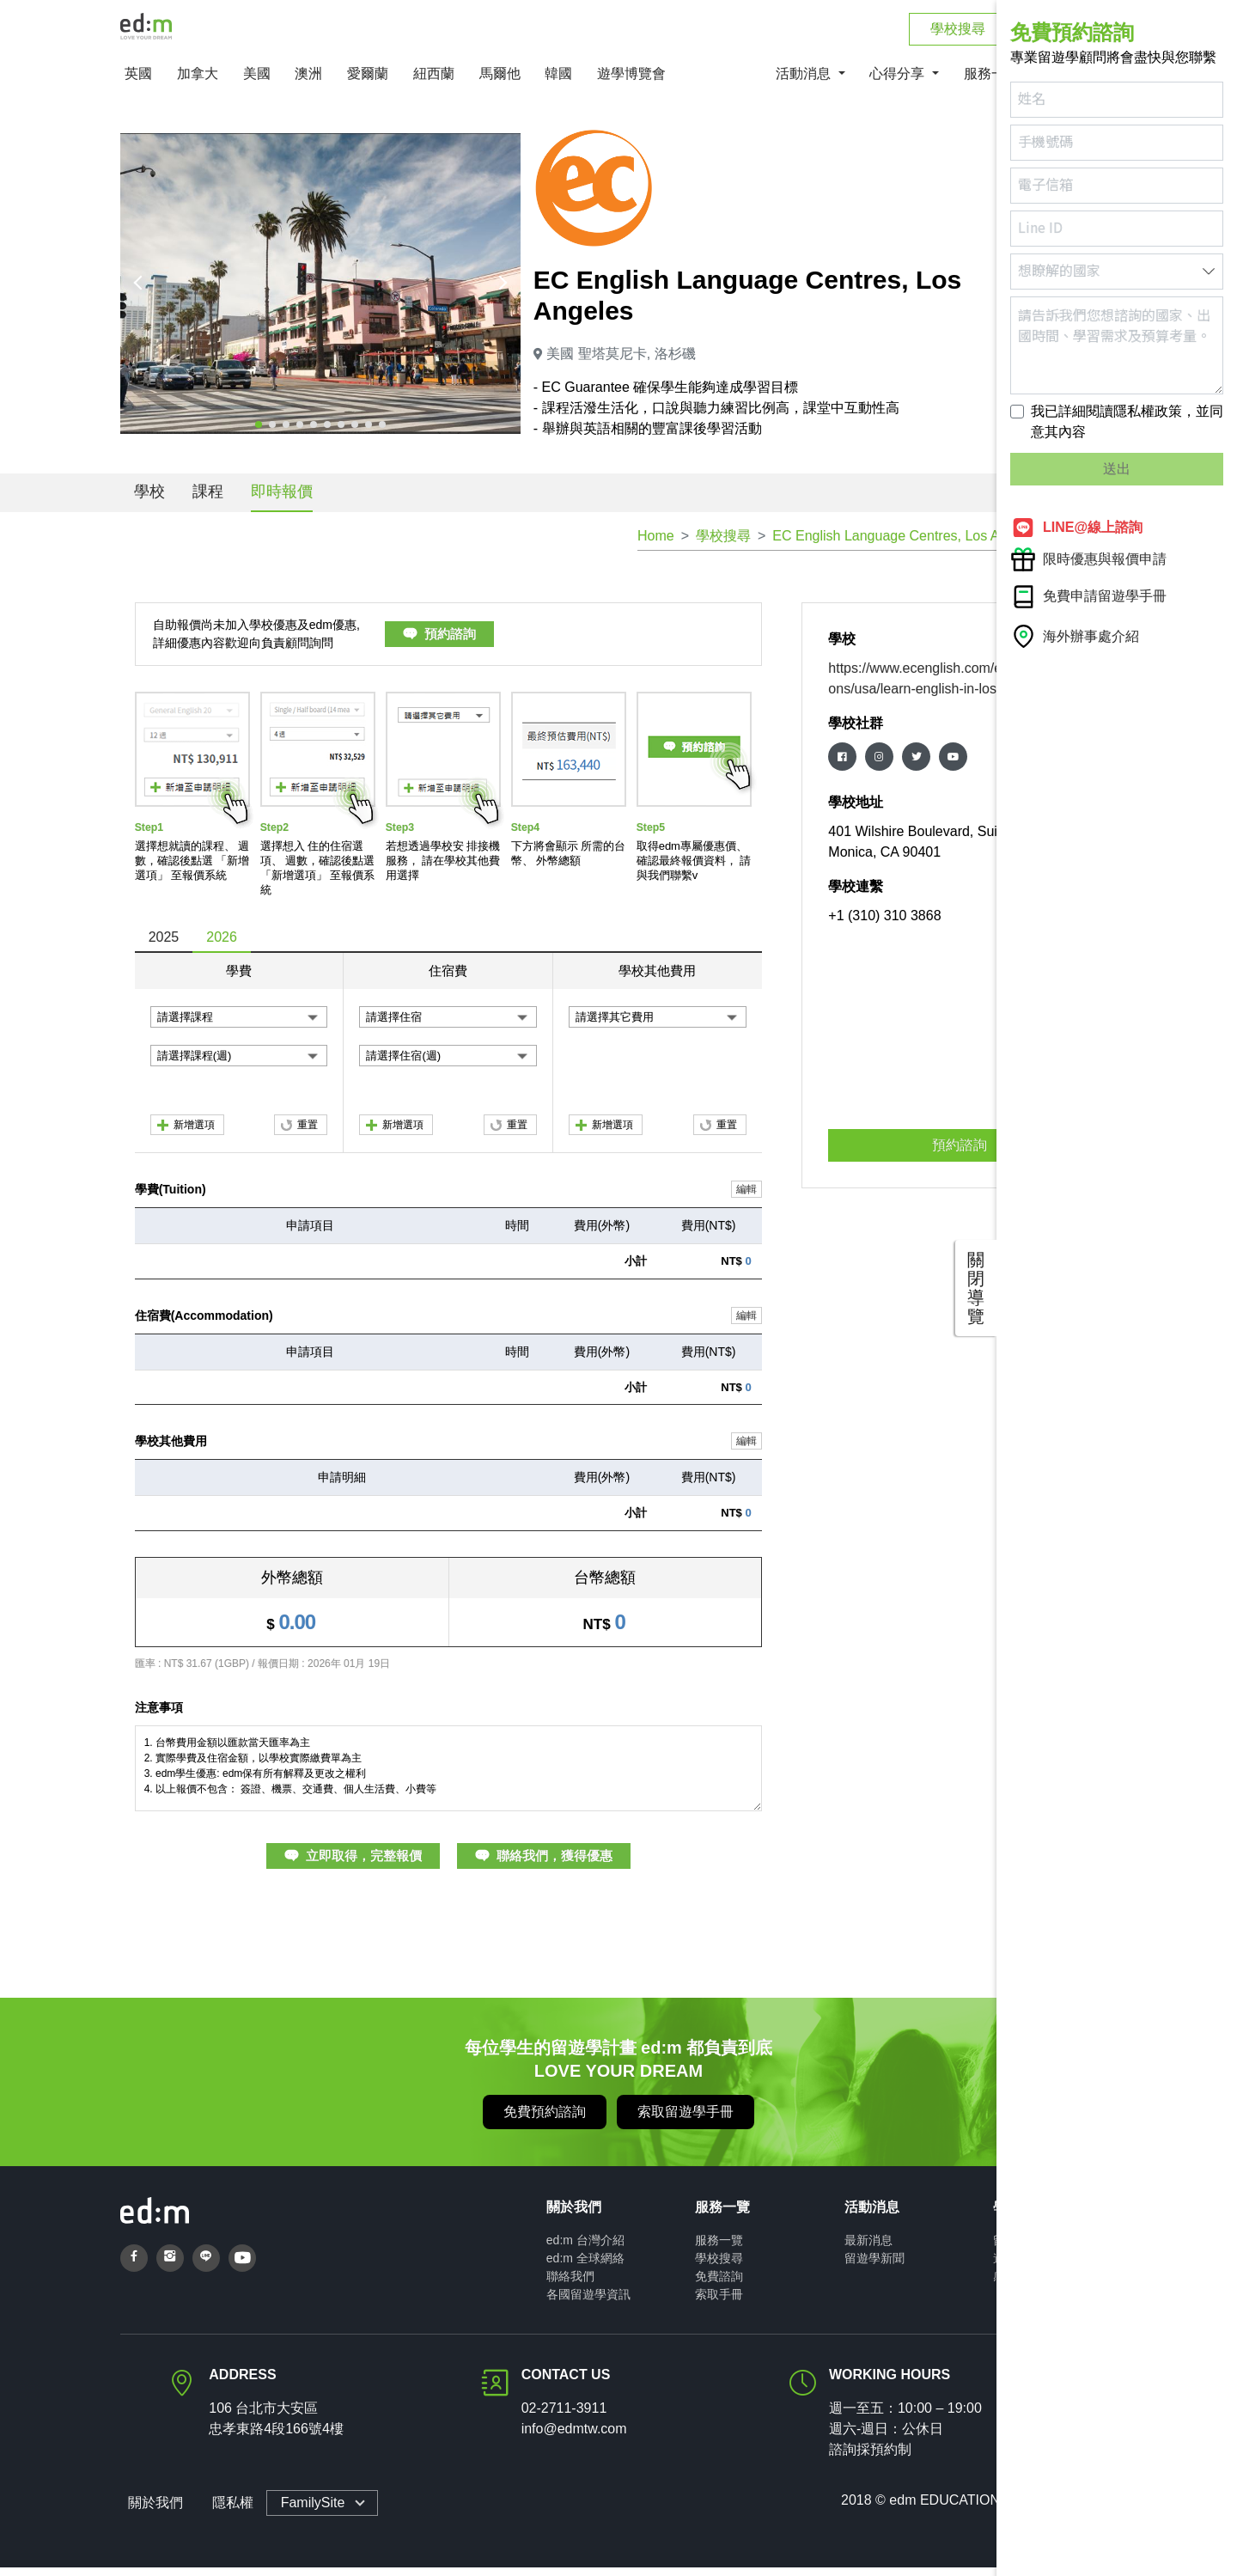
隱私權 (225, 2511)
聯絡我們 (570, 2285)
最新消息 (868, 2249)
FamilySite (305, 2511)
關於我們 (147, 2511)
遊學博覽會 (631, 83)
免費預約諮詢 (544, 2120)
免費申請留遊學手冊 (1088, 596)
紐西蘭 (433, 83)
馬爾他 (500, 83)
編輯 (746, 1199)
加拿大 (197, 83)
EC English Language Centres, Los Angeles (905, 544)
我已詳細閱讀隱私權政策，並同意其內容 (1127, 421)
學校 (149, 500)
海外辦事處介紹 (1074, 636)
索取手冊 (719, 2303)
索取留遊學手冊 (685, 2120)
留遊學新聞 (874, 2267)
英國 (138, 83)
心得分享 (898, 83)
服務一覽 (719, 2249)
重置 (307, 1134)
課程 (207, 500)
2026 (221, 945)
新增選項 (194, 1134)
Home (655, 544)
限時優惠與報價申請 (1088, 559)
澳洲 (308, 83)
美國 (257, 83)
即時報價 (282, 500)
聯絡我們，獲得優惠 (554, 1864)
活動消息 (805, 83)
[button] (258, 433)
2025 (164, 945)
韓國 (558, 83)
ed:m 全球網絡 (585, 2267)
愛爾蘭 (367, 83)
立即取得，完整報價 (364, 1864)
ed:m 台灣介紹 (585, 2249)
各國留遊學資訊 (588, 2303)
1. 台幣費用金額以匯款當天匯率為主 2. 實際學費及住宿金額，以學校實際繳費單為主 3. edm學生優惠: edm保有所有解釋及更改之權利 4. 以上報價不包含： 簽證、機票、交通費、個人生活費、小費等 (448, 1777)
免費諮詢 (719, 2285)
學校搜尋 (723, 544)
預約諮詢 (450, 643)
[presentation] (140, 292)
